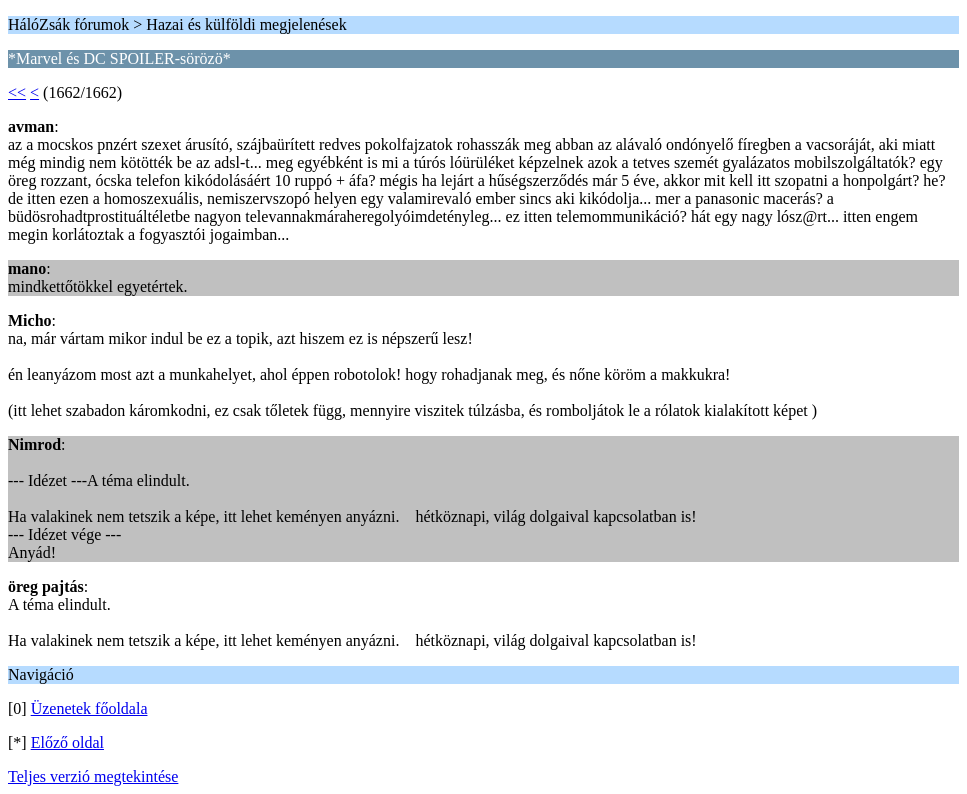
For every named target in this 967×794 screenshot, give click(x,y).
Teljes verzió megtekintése (93, 776)
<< (17, 92)
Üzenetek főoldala (89, 708)
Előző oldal (67, 742)
